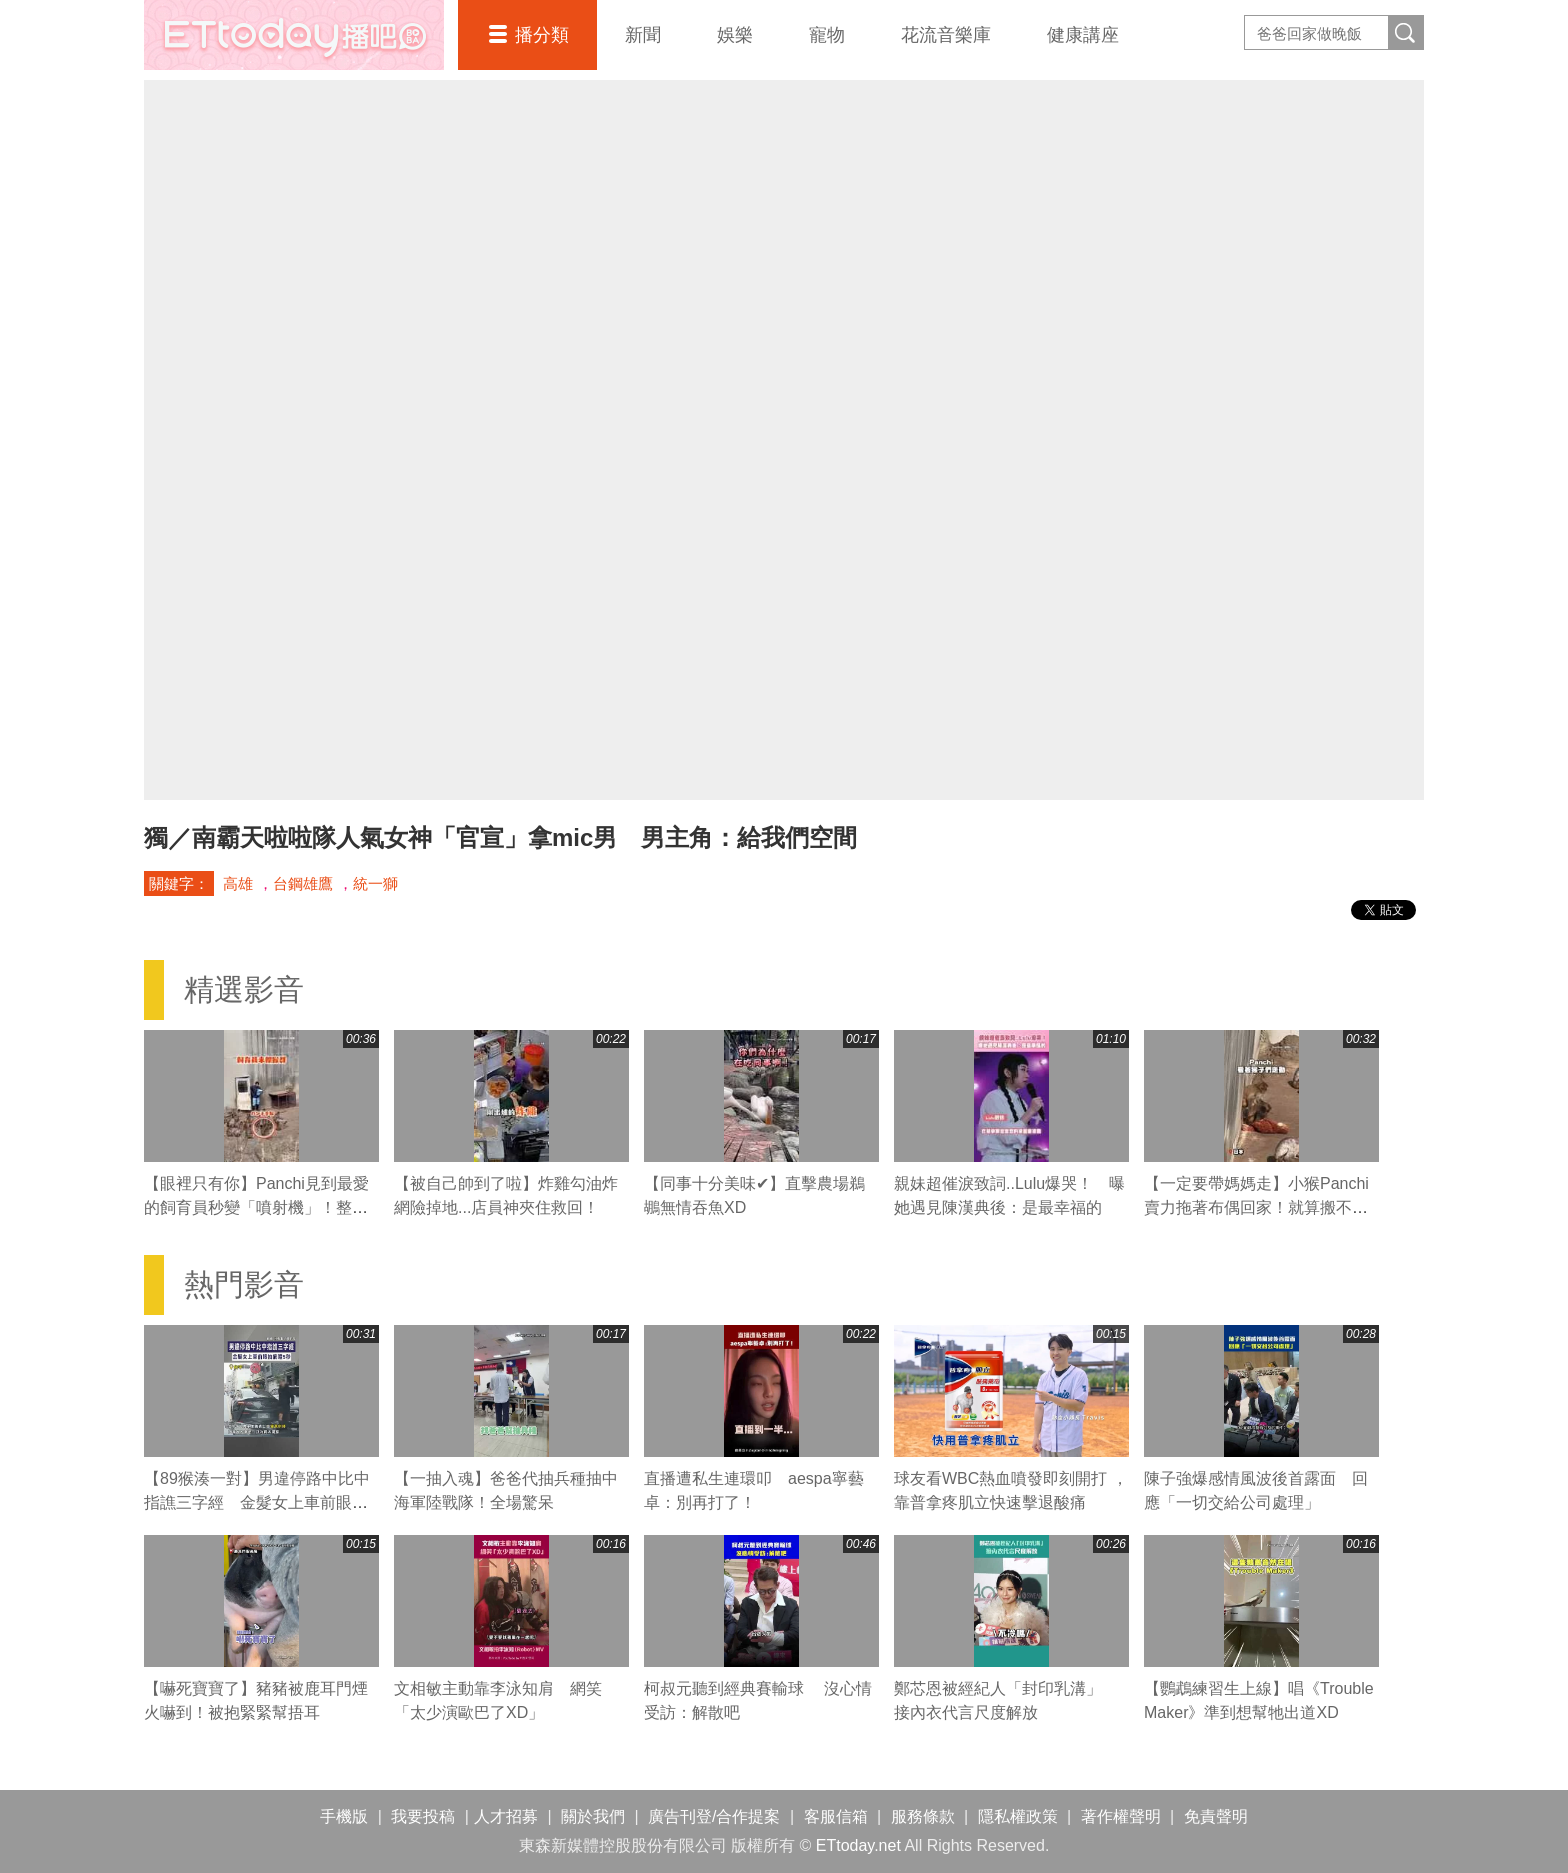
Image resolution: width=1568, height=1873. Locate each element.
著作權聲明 (1121, 1816)
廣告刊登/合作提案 (714, 1816)
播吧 (294, 35)
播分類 (542, 35)
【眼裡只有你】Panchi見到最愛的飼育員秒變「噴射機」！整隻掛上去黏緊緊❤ (256, 1207)
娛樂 (735, 35)
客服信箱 (836, 1816)
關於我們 (593, 1816)
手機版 (344, 1816)
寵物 (827, 35)
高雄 (238, 883)
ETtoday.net (858, 1845)
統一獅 (375, 883)
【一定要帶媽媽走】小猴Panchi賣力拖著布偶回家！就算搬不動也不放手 (1256, 1207)
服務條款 (923, 1816)
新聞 (643, 35)
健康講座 (1083, 35)
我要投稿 (423, 1816)
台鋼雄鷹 (303, 883)
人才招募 (506, 1816)
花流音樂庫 (946, 35)
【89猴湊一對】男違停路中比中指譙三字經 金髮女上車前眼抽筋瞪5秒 (257, 1502)
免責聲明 (1216, 1816)
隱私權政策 (1018, 1816)
